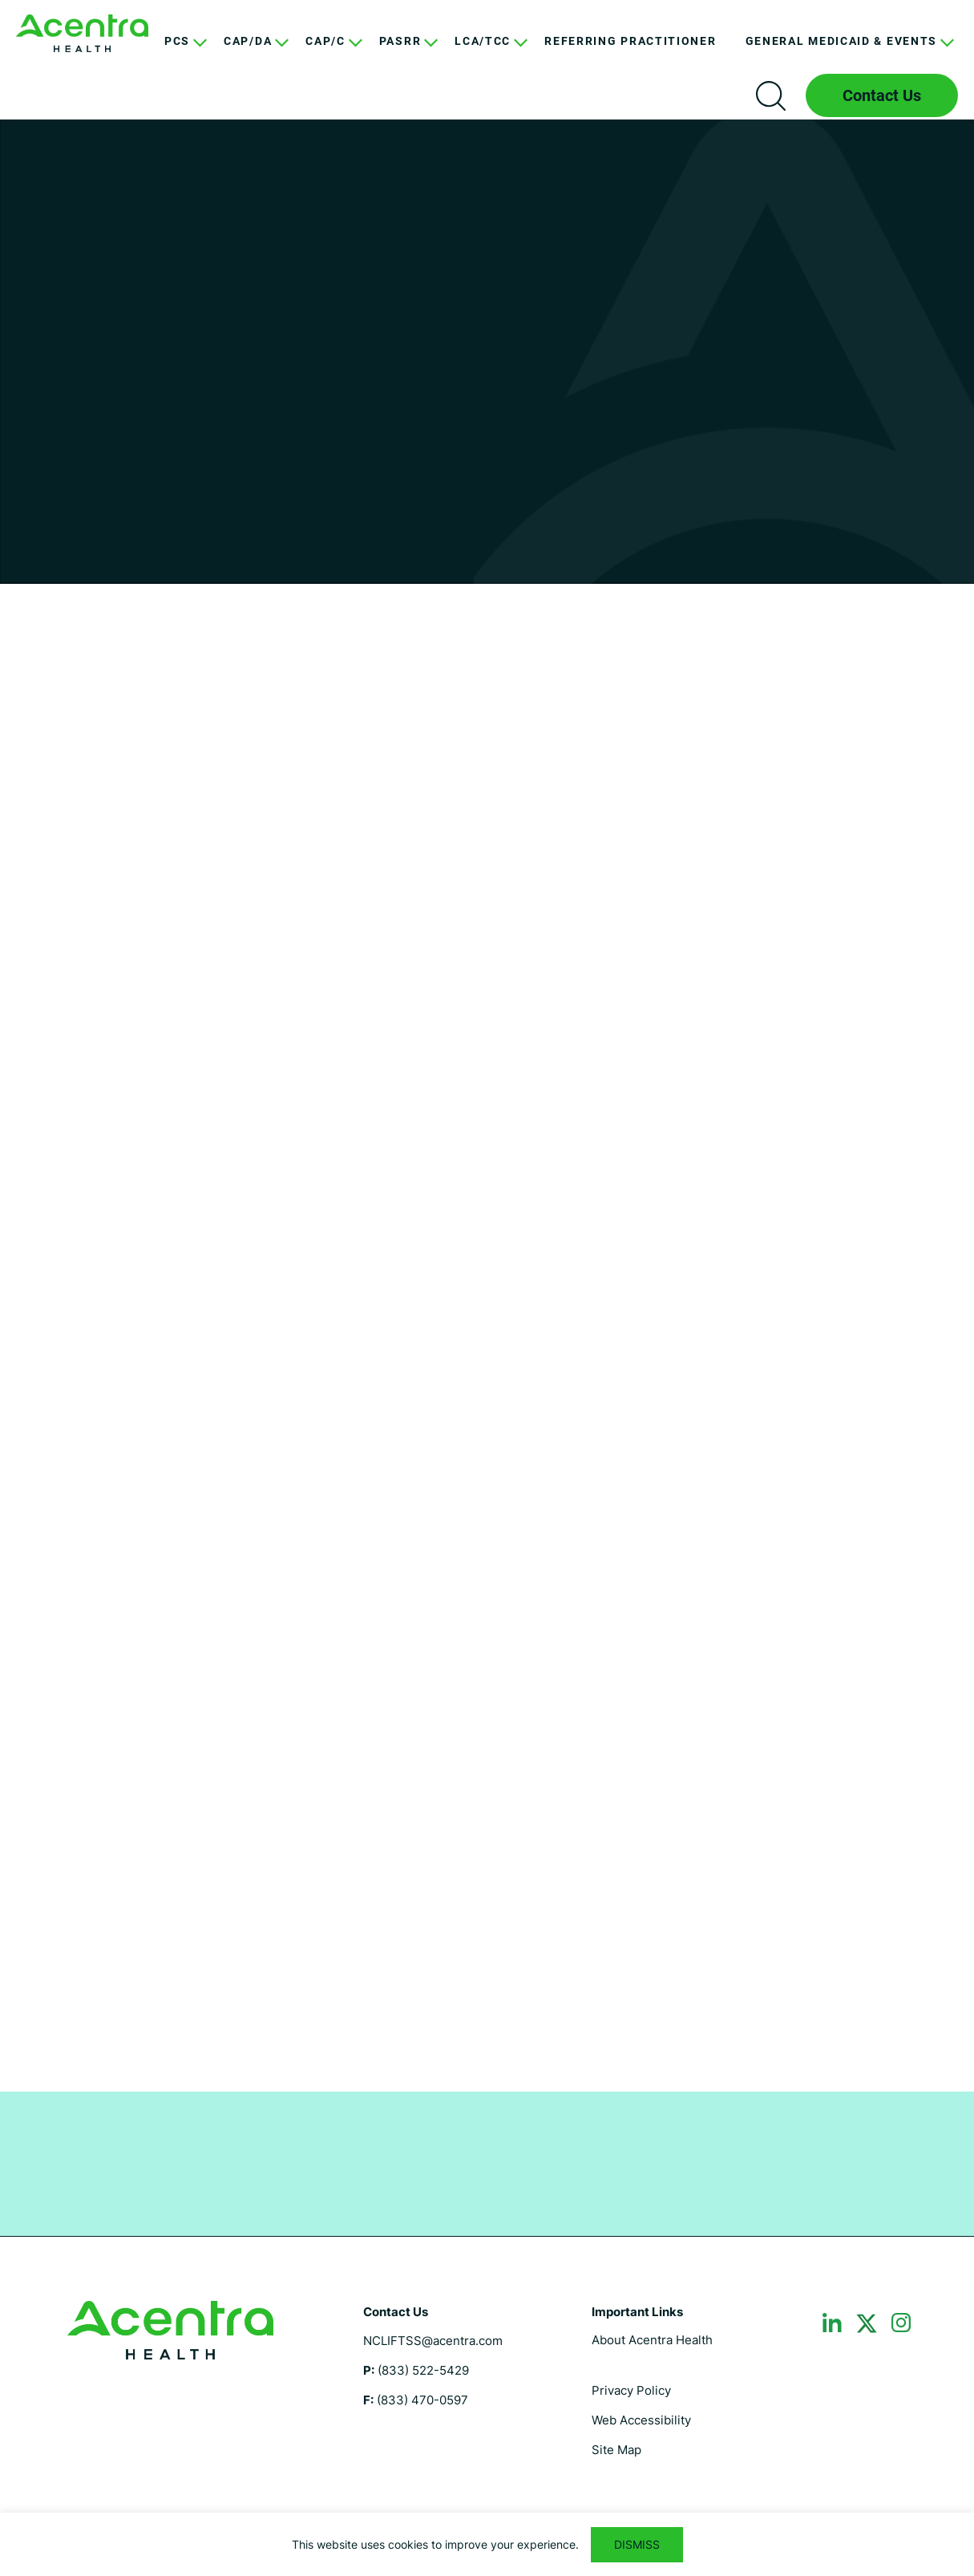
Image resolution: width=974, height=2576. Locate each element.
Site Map (616, 2449)
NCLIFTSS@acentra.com (433, 2340)
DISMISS (637, 2544)
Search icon (770, 95)
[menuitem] (179, 53)
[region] (487, 2544)
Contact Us (882, 95)
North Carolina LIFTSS (82, 33)
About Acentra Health (652, 2339)
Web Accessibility (641, 2420)
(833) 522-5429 (423, 2370)
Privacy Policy (631, 2390)
